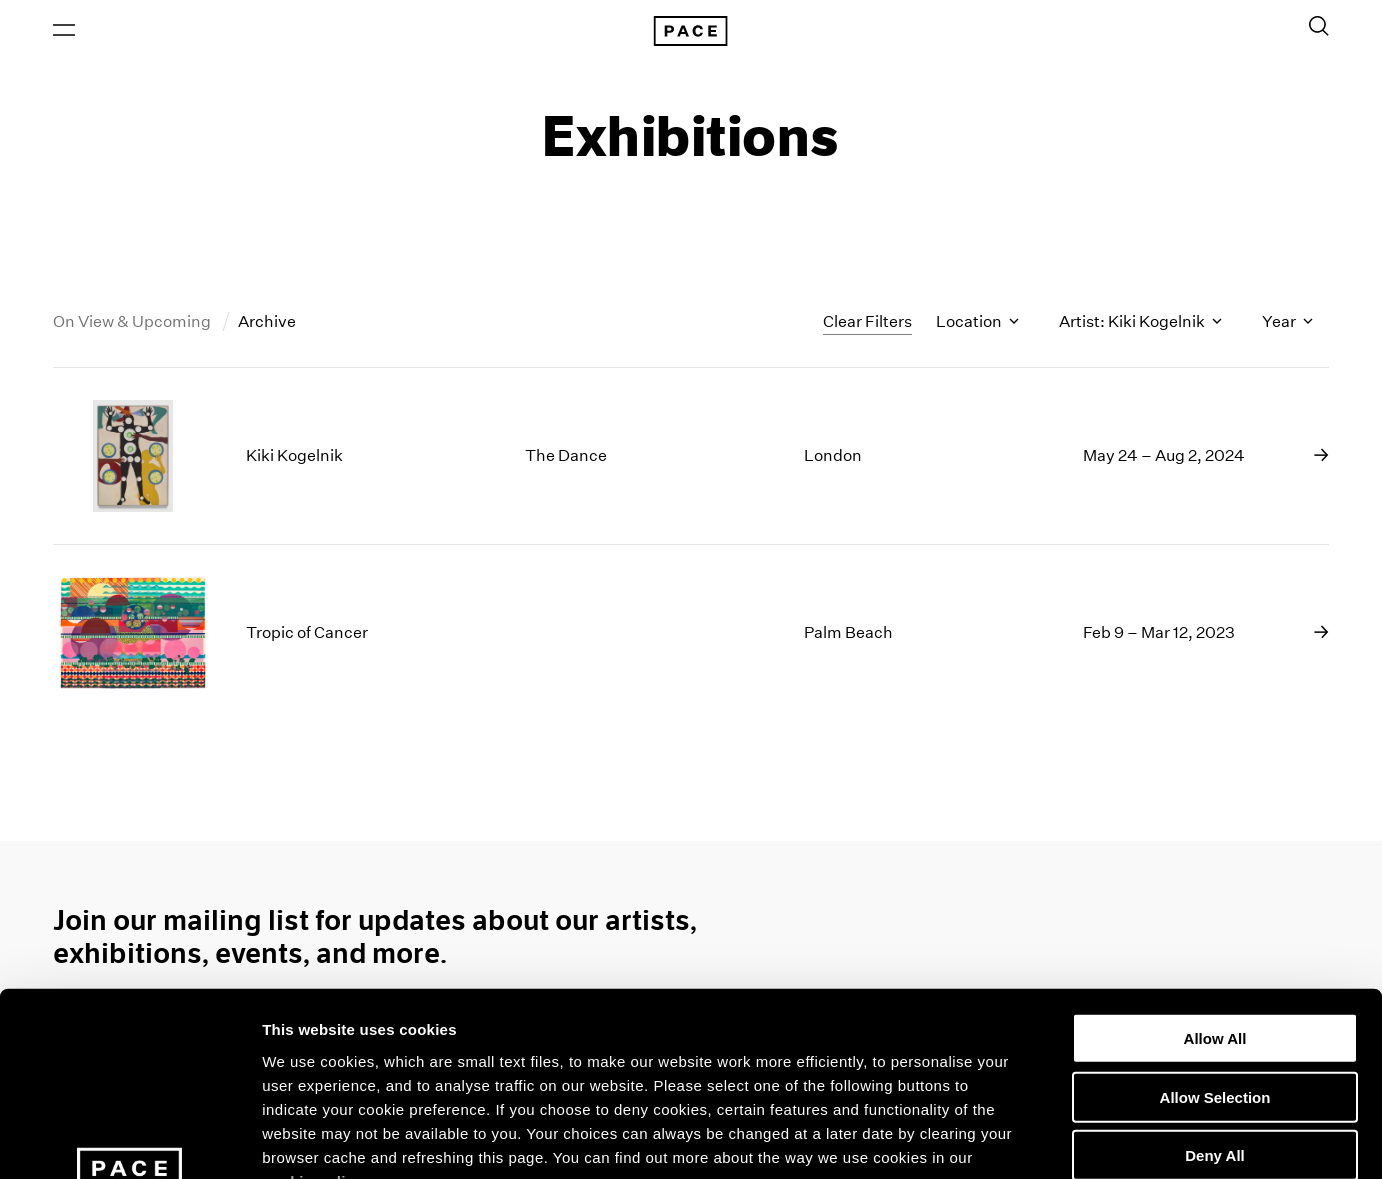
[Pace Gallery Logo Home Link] (691, 32)
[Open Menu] (64, 31)
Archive (267, 323)
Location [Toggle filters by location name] (977, 323)
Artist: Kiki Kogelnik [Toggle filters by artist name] (1140, 323)
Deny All (1214, 987)
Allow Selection (1215, 928)
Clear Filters (867, 322)
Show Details (1050, 1139)
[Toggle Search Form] (1319, 27)
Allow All (1215, 870)
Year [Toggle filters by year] (1287, 323)
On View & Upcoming (133, 323)
